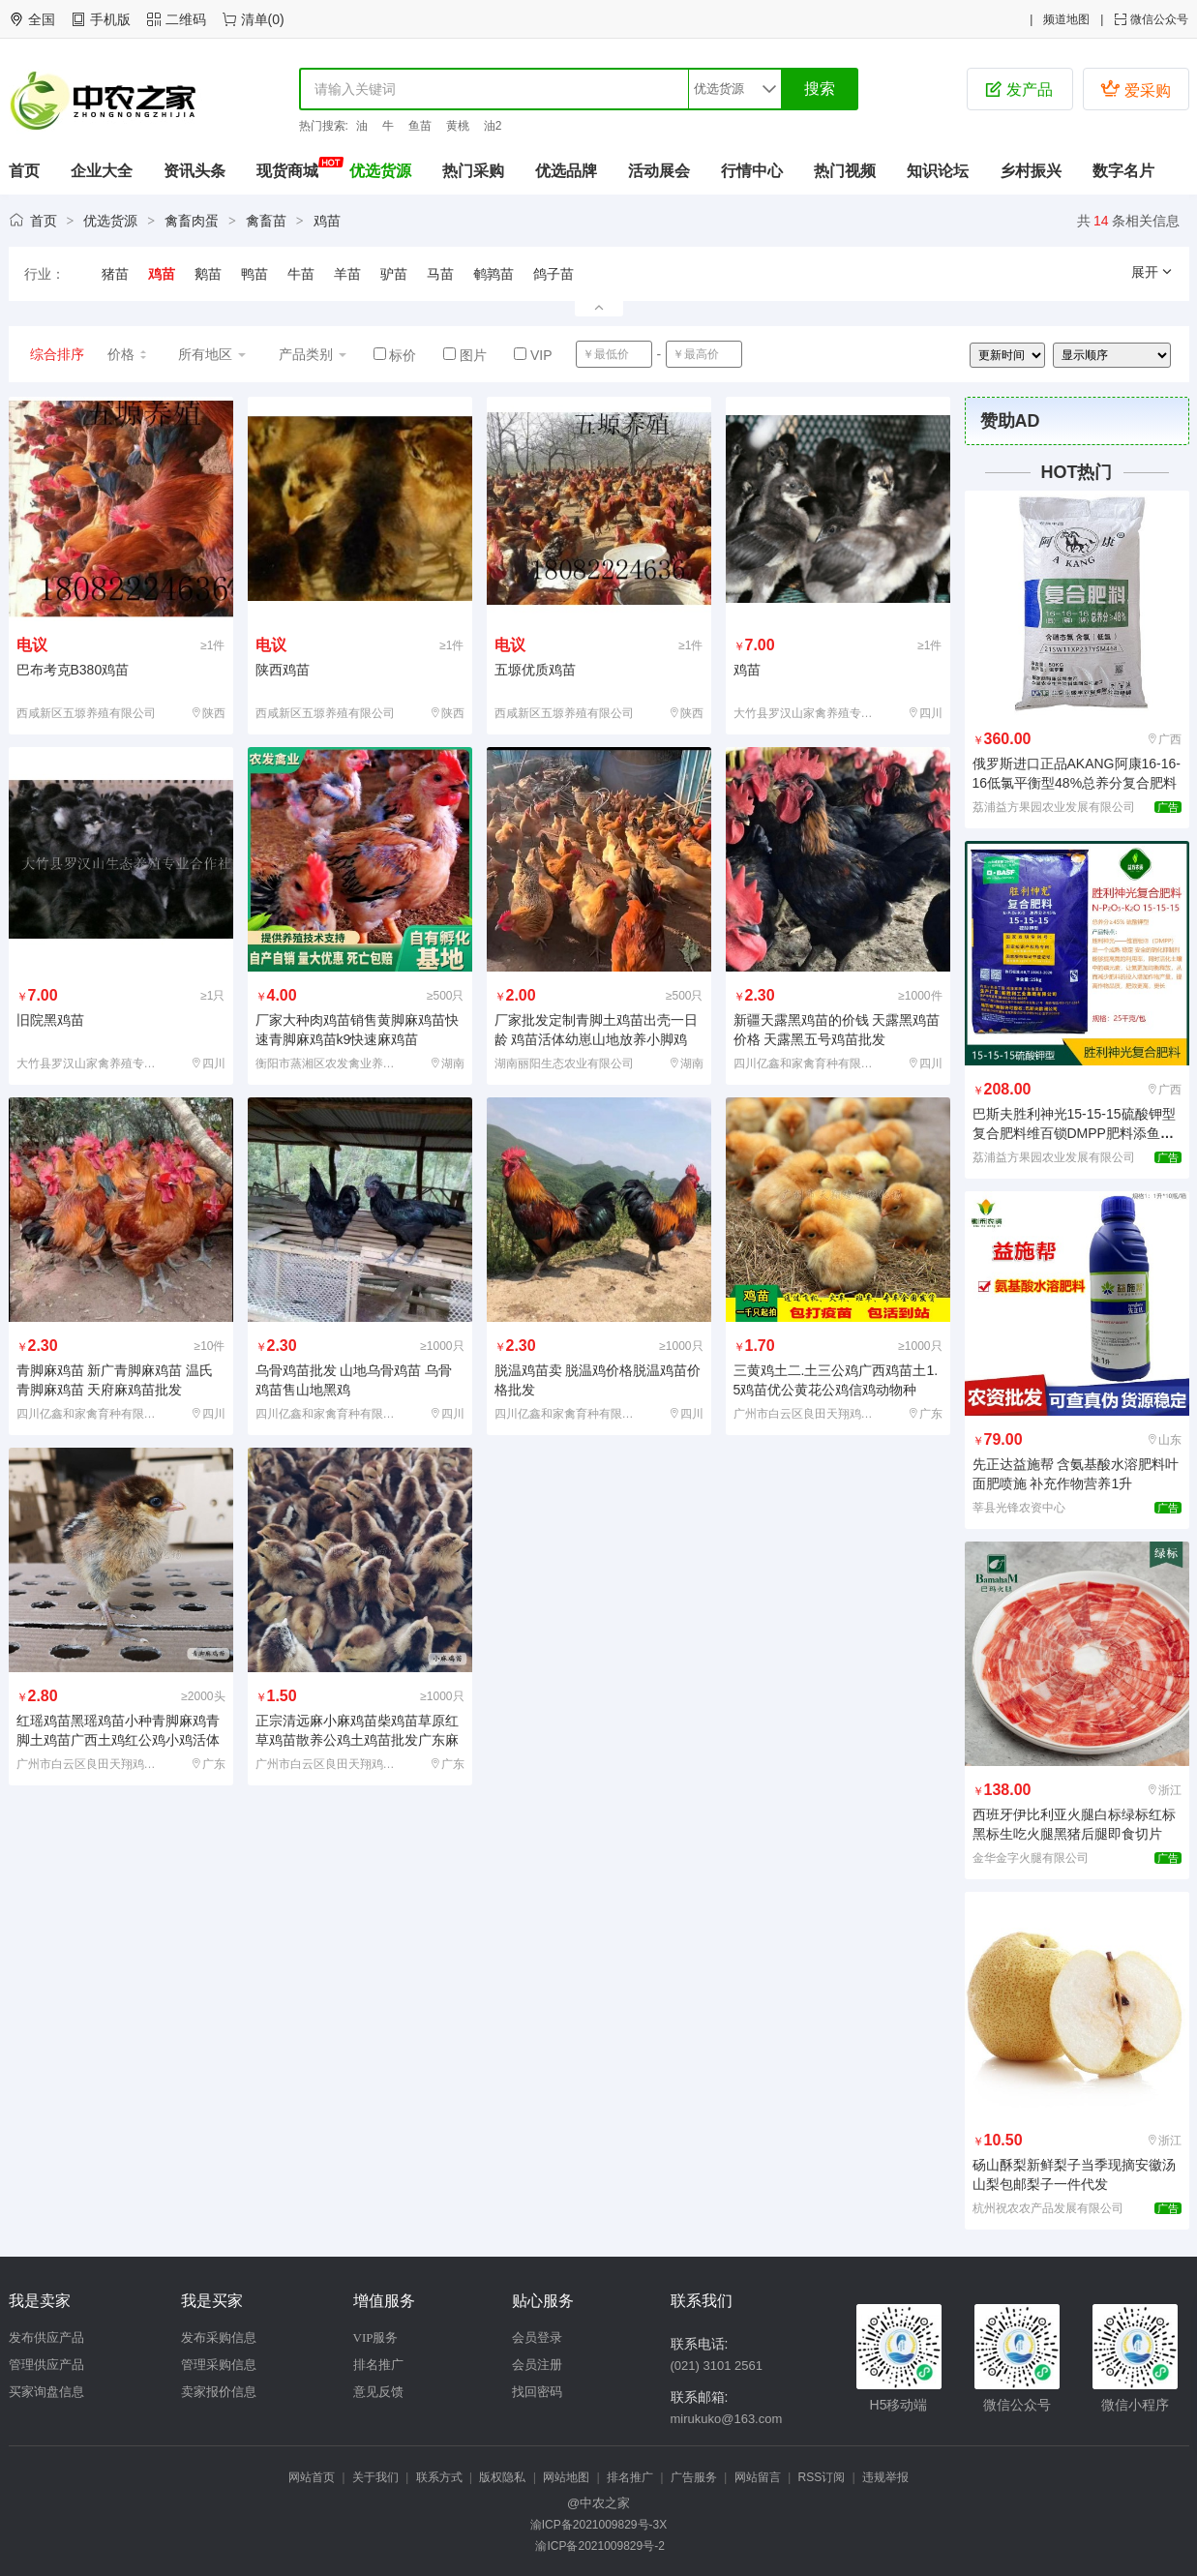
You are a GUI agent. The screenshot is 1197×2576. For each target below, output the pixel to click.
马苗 (440, 274)
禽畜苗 (266, 220)
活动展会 (659, 171)
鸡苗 (327, 220)
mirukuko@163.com (727, 2418)
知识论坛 (938, 171)
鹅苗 (208, 274)
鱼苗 (420, 126)
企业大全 (102, 171)
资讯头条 (194, 171)
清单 (254, 19)
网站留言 (757, 2477)
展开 (1152, 272)
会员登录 (537, 2337)
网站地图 (566, 2477)
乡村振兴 (1031, 171)
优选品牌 (566, 171)
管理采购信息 (218, 2364)
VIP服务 (376, 2337)
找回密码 (537, 2391)
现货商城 (287, 171)
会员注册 (537, 2364)
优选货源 (380, 171)
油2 (493, 126)
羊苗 (347, 274)
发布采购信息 (218, 2337)
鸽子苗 (553, 274)
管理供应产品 (46, 2364)
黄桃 (457, 126)
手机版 (110, 19)
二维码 (185, 19)
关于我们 (375, 2477)
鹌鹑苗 (493, 274)
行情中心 (752, 171)
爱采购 (1135, 88)
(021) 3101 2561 (717, 2365)
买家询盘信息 (46, 2391)
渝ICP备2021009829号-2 (598, 2546)
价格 (128, 354)
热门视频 (845, 171)
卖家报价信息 (218, 2391)
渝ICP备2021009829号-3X (598, 2524)
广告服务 (694, 2477)
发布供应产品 (46, 2337)
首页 (24, 171)
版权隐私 (502, 2477)
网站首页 (311, 2477)
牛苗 (300, 274)
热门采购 (473, 171)
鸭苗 (254, 274)
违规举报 (885, 2477)
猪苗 (115, 274)
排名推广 (378, 2364)
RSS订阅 (822, 2477)
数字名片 (1123, 171)
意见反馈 (378, 2391)
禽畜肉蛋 (192, 220)
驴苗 (393, 274)
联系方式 (439, 2477)
